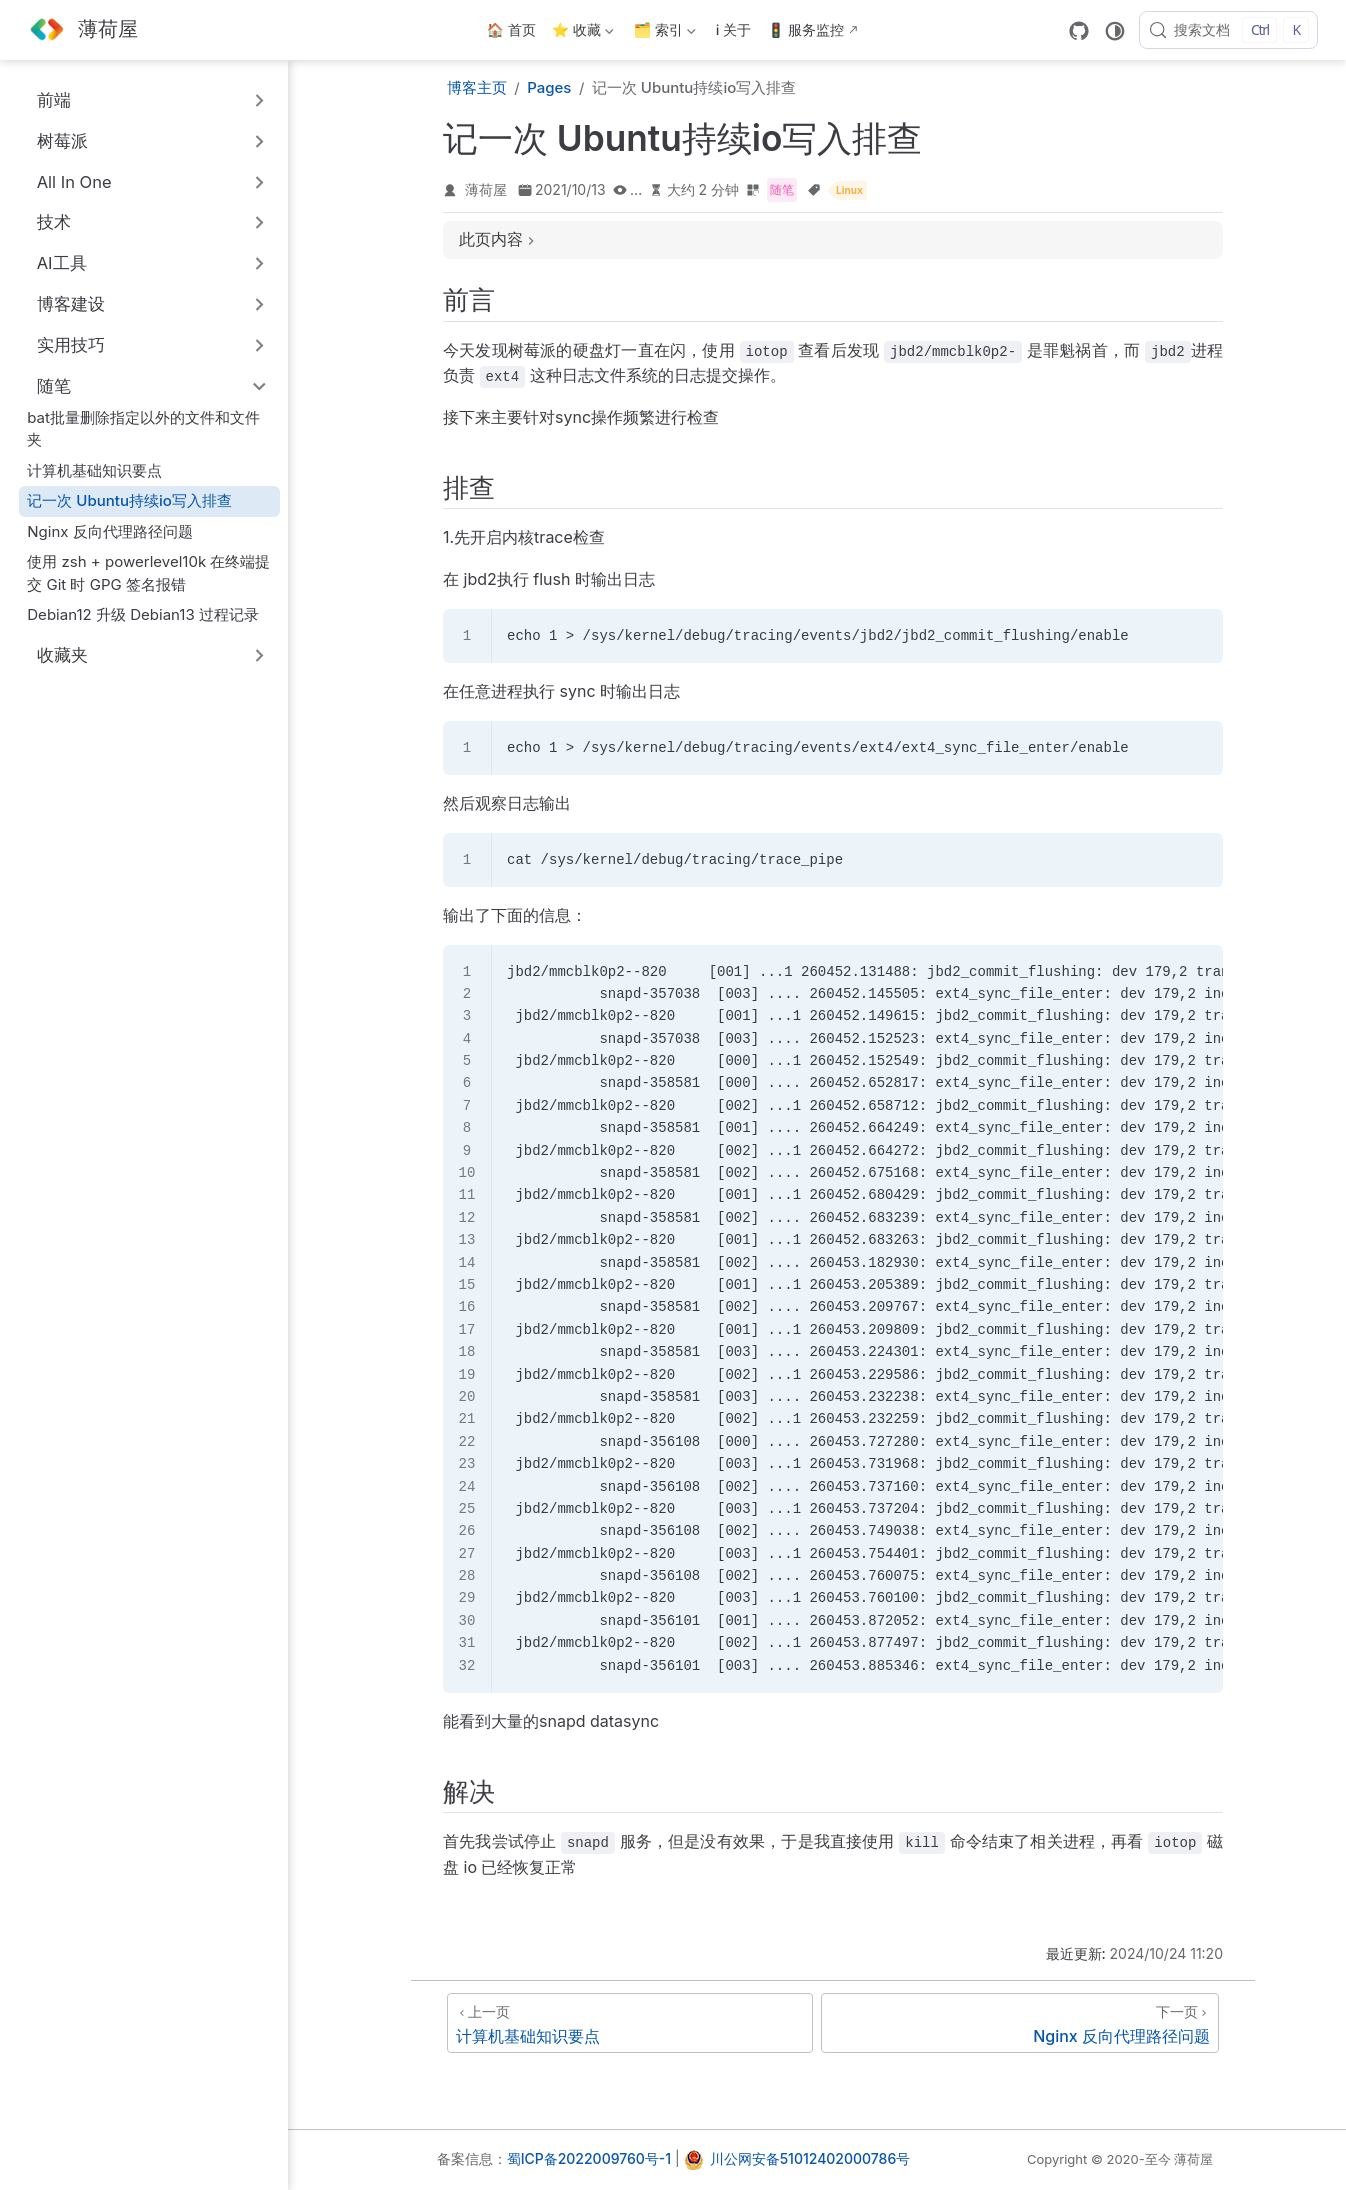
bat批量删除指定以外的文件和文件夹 (143, 429)
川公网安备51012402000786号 (810, 2158)
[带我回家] (83, 30)
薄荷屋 (486, 189)
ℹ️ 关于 (734, 29)
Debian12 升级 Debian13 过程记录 (143, 614)
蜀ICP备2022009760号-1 (589, 2158)
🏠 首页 (511, 29)
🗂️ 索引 (665, 33)
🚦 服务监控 (805, 29)
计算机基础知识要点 (94, 470)
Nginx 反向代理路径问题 (110, 531)
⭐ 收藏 (583, 33)
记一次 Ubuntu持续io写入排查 (129, 500)
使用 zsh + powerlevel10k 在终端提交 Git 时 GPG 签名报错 (148, 573)
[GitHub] (1079, 31)
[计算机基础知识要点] (630, 2023)
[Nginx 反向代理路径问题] (1020, 2023)
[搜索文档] (1228, 30)
